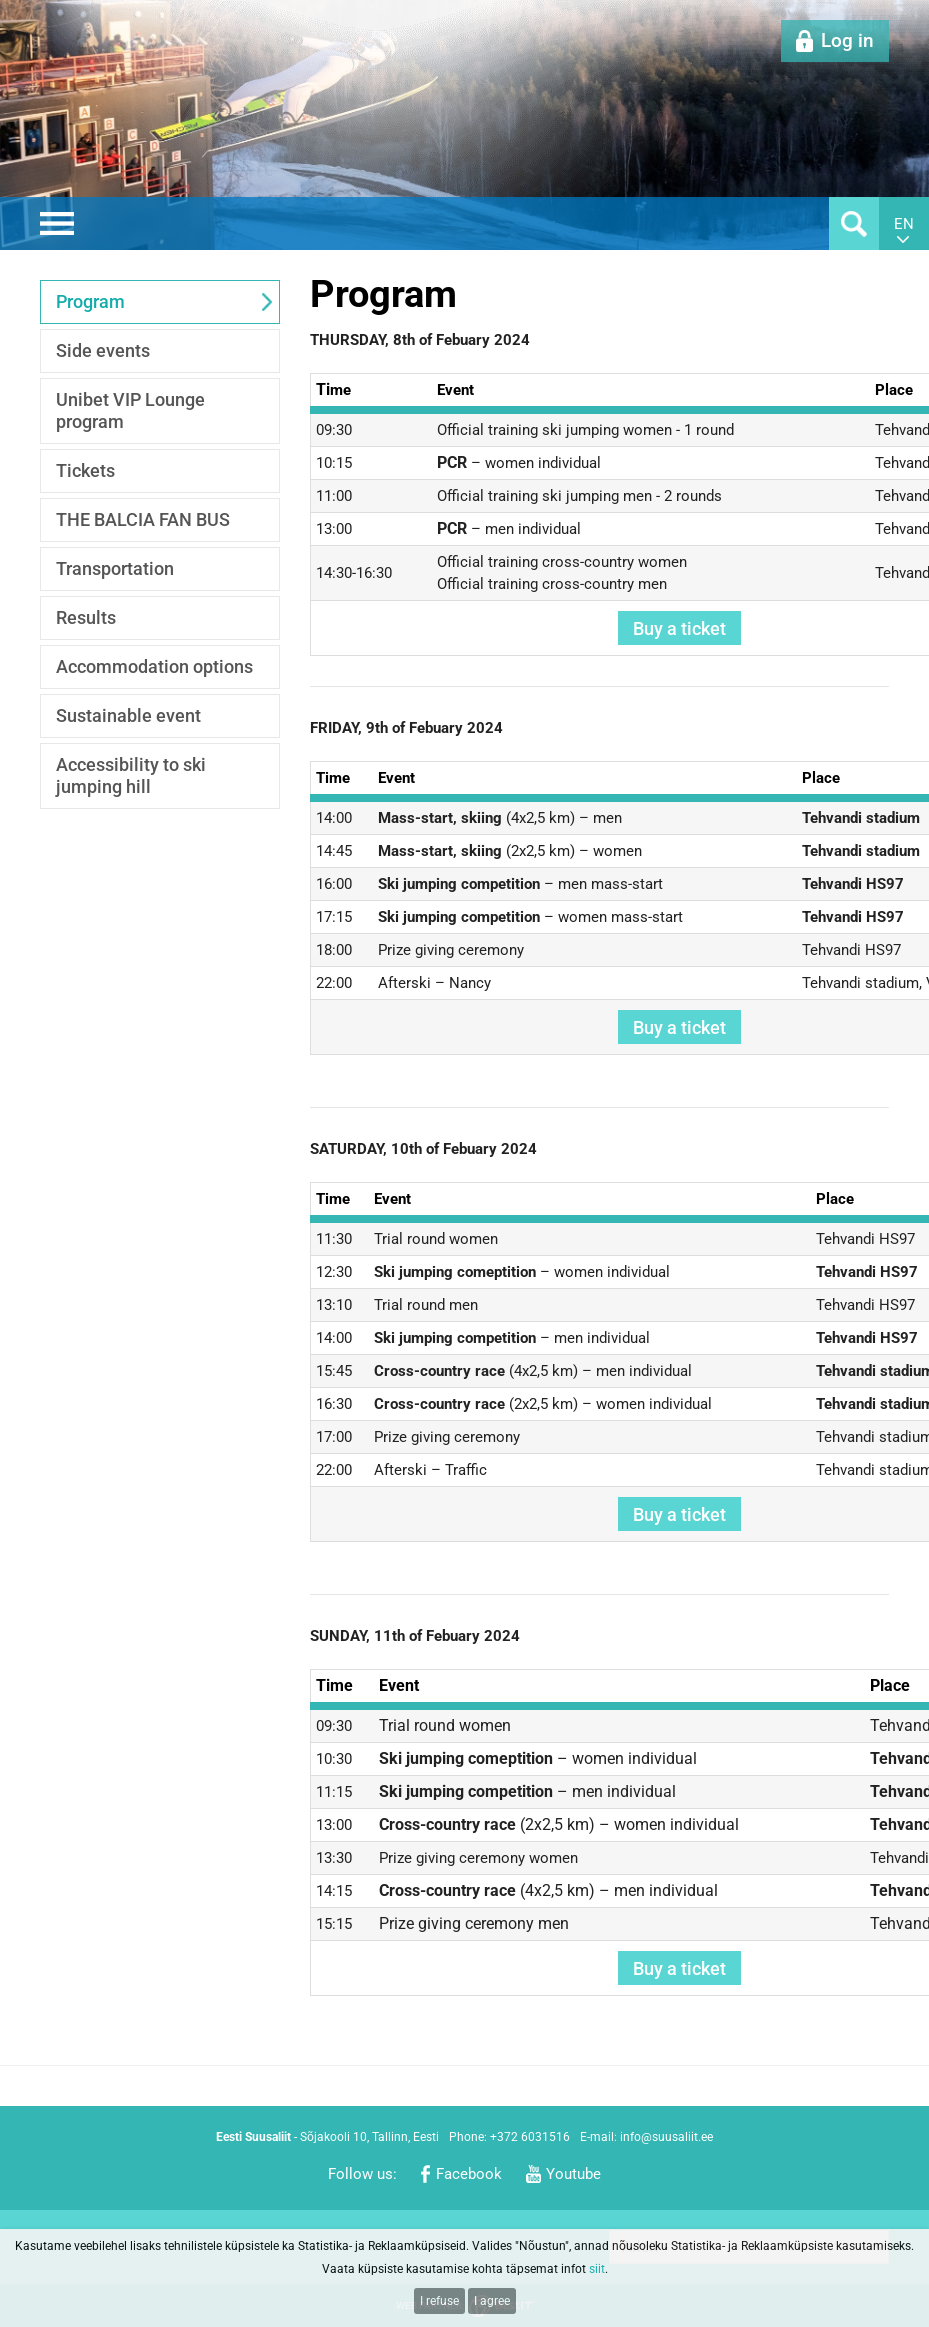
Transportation (115, 568)
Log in (847, 40)
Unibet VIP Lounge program (130, 410)
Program (90, 301)
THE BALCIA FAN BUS (143, 519)
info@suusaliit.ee (666, 2137)
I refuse (439, 2301)
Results (86, 617)
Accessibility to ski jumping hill (131, 775)
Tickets (85, 470)
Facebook (469, 2174)
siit (597, 2269)
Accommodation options (154, 666)
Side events (103, 350)
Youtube (573, 2174)
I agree (492, 2301)
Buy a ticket (679, 628)
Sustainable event (128, 715)
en (904, 224)
